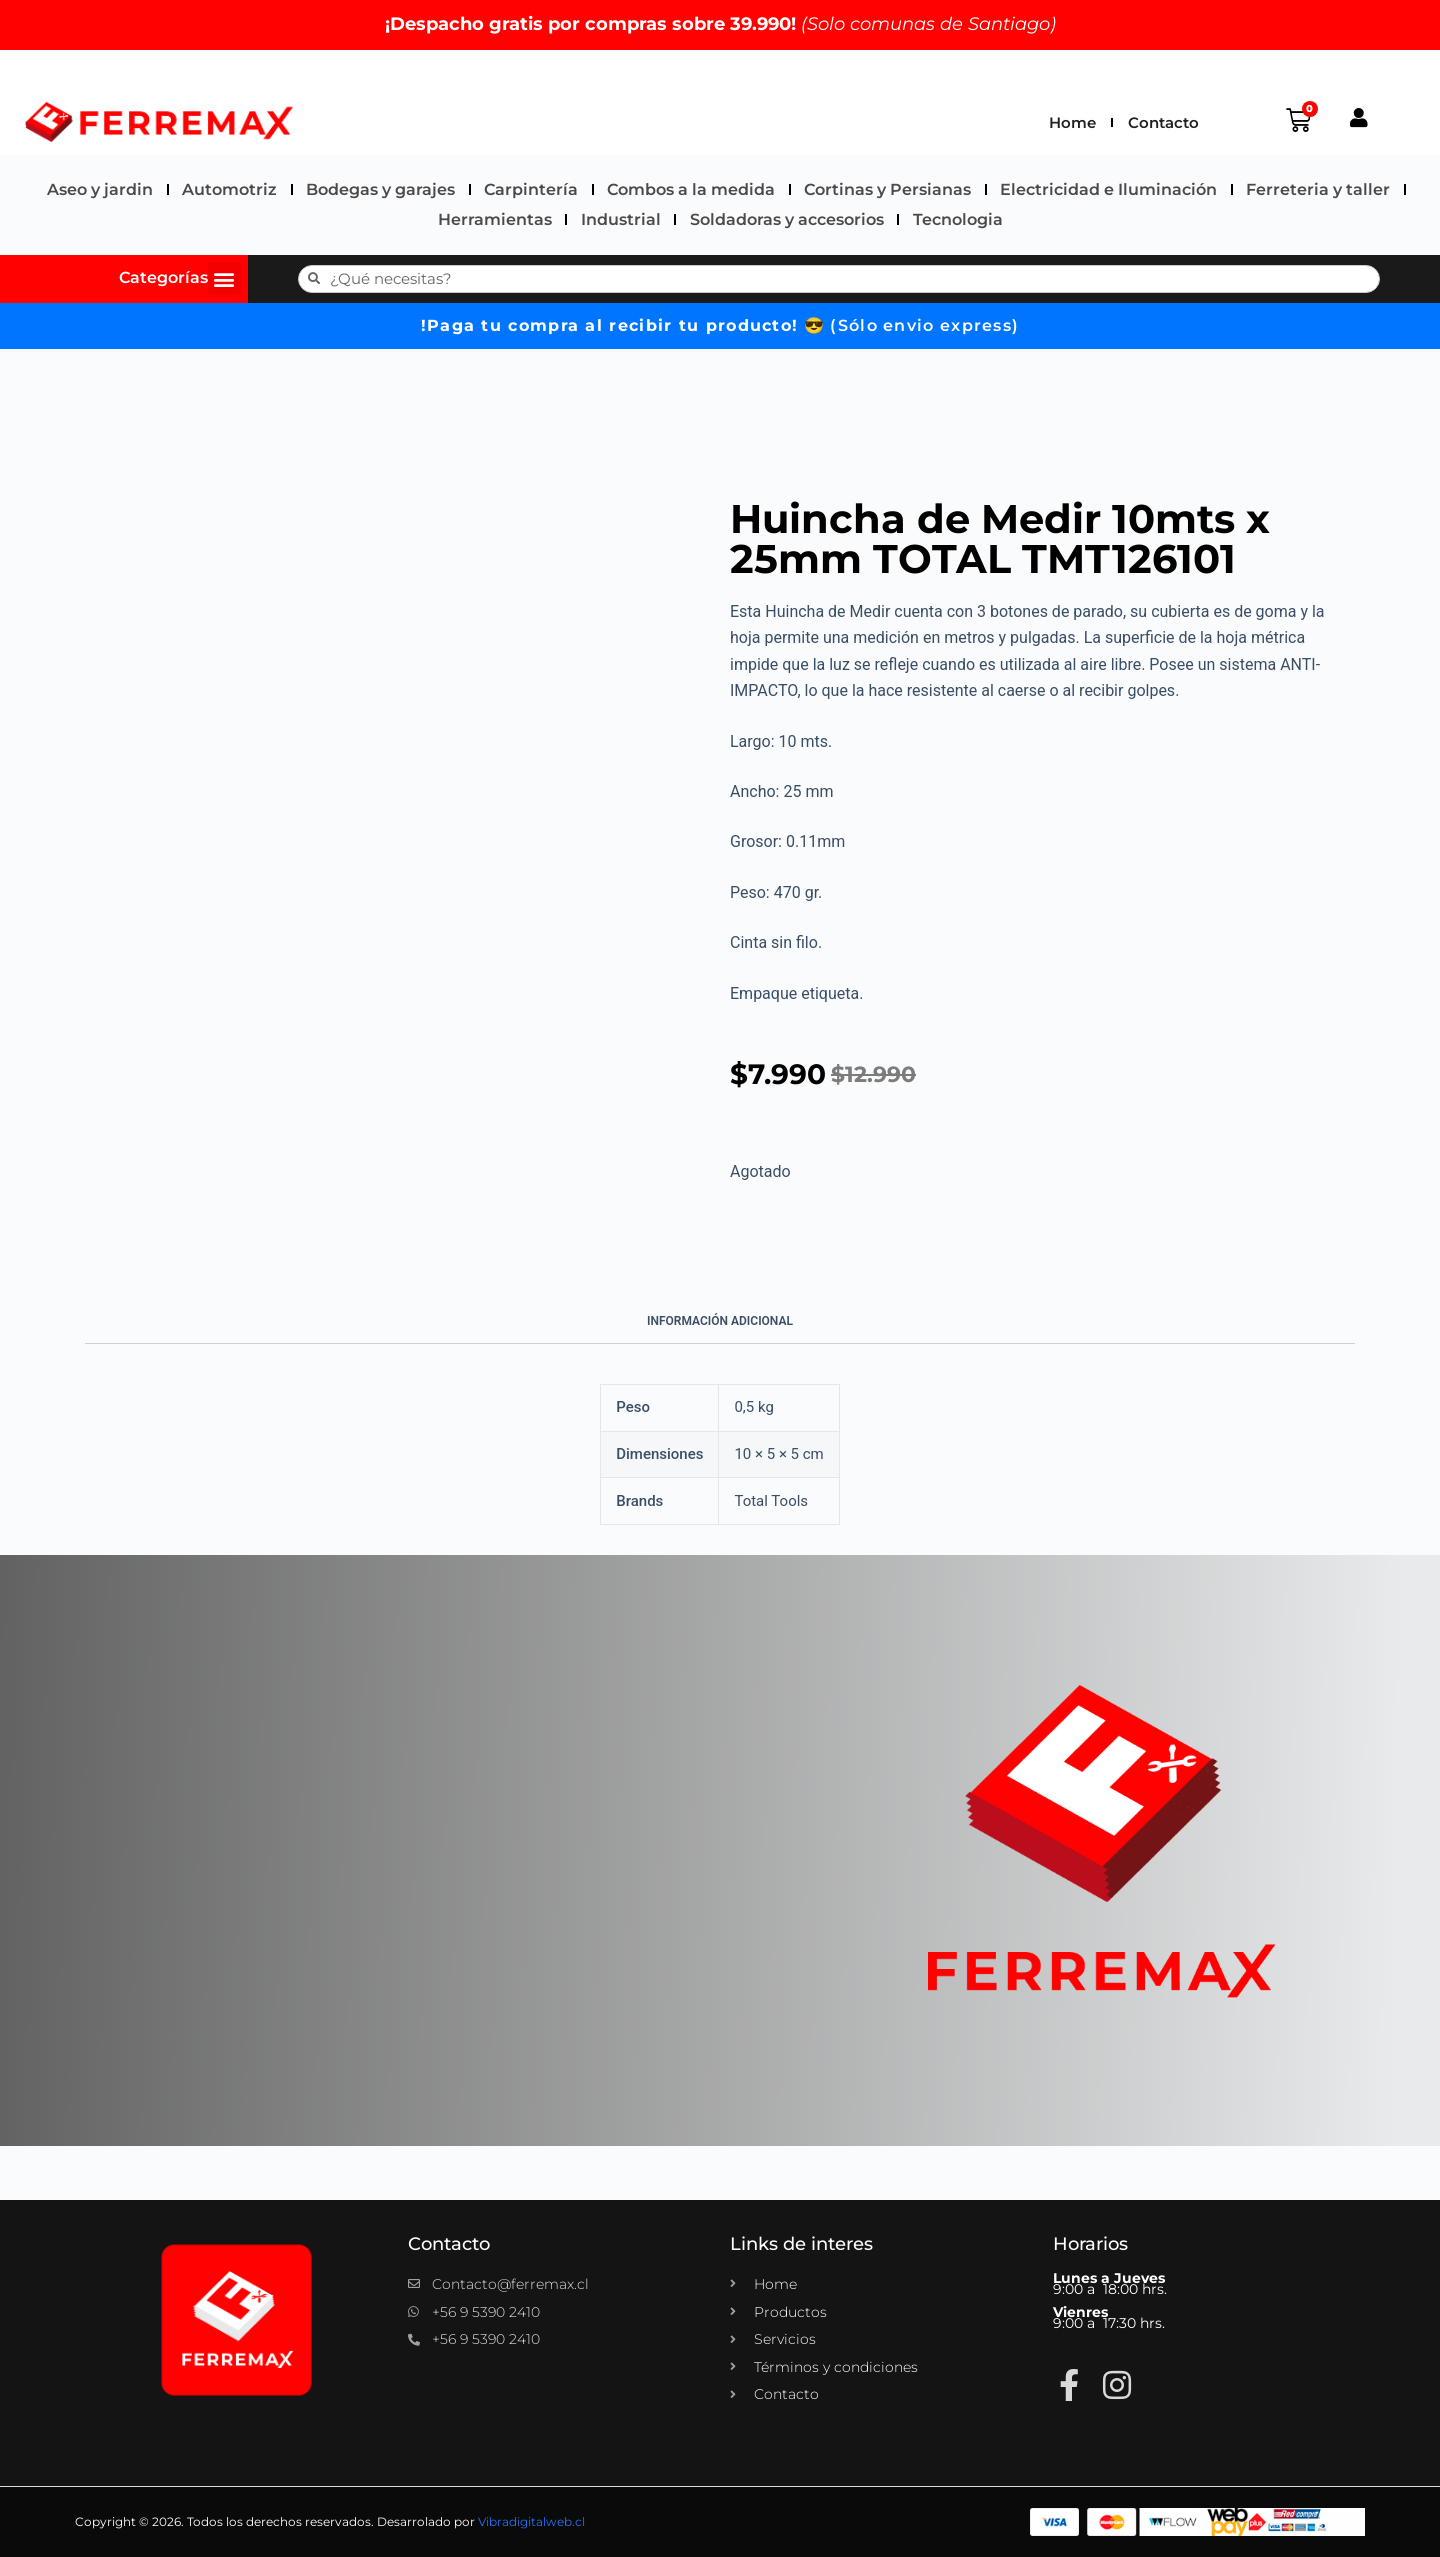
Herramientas (495, 219)
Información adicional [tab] (720, 1321)
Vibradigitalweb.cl (531, 2521)
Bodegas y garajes (380, 189)
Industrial (621, 219)
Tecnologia (958, 219)
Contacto (1163, 122)
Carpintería (531, 189)
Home (1072, 122)
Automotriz (229, 189)
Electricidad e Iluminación (1108, 189)
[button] (224, 278)
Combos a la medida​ (691, 189)
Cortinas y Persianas (887, 189)
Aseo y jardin (100, 189)
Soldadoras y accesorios (787, 219)
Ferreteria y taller (1318, 189)
